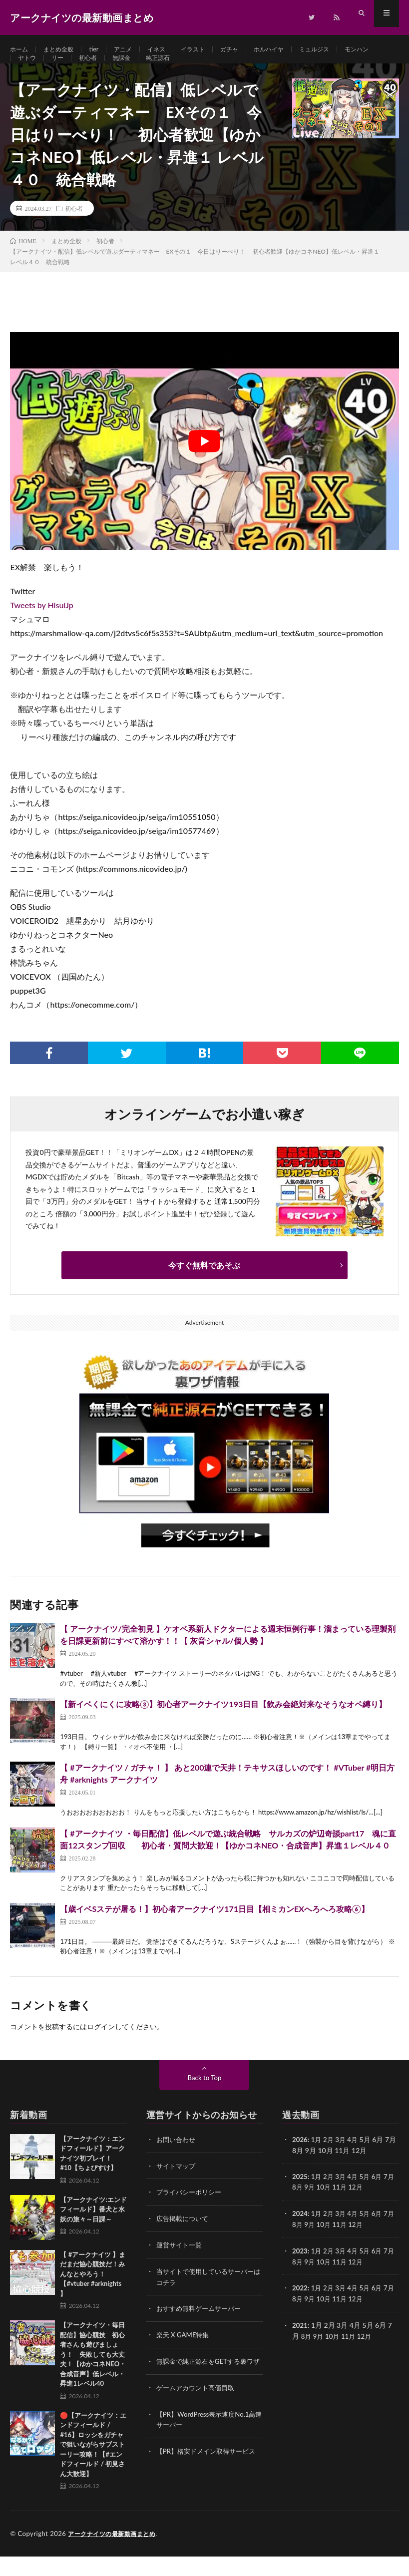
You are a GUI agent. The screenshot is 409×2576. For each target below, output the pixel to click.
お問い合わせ (177, 2159)
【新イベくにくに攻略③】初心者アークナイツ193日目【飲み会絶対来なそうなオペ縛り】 (223, 1724)
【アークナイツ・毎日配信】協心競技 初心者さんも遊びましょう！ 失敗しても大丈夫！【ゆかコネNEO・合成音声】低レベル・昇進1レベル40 (93, 2374)
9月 (319, 2206)
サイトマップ (177, 2185)
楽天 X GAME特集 (184, 2351)
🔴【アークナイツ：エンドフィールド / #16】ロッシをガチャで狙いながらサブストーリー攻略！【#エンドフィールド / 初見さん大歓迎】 (93, 2464)
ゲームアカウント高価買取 (198, 2414)
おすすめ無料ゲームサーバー (201, 2325)
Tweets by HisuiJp (41, 625)
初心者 (137, 68)
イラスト (210, 49)
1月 (317, 2159)
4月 (356, 2159)
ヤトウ (71, 68)
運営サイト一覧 (180, 2263)
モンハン (32, 68)
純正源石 (214, 68)
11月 (351, 2206)
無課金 (174, 68)
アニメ (133, 49)
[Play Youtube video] (204, 461)
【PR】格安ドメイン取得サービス (209, 2476)
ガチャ (250, 49)
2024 (300, 2232)
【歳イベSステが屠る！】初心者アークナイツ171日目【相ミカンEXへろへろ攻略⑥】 (214, 1928)
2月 (330, 2159)
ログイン (101, 2046)
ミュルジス (344, 49)
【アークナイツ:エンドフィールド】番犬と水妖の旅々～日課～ (93, 2229)
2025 (300, 2196)
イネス (170, 49)
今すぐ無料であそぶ (204, 1285)
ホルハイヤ (293, 49)
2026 (300, 2159)
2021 (300, 2341)
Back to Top (205, 2097)
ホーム (20, 49)
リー (105, 68)
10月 (334, 2206)
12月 (368, 2206)
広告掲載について (184, 2237)
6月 (381, 2196)
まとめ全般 (63, 49)
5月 (368, 2196)
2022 (300, 2305)
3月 (343, 2159)
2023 (300, 2268)
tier (102, 49)
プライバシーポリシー (191, 2211)
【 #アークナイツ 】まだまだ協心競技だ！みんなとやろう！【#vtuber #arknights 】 (92, 2293)
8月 (306, 2206)
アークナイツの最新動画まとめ (115, 2554)
